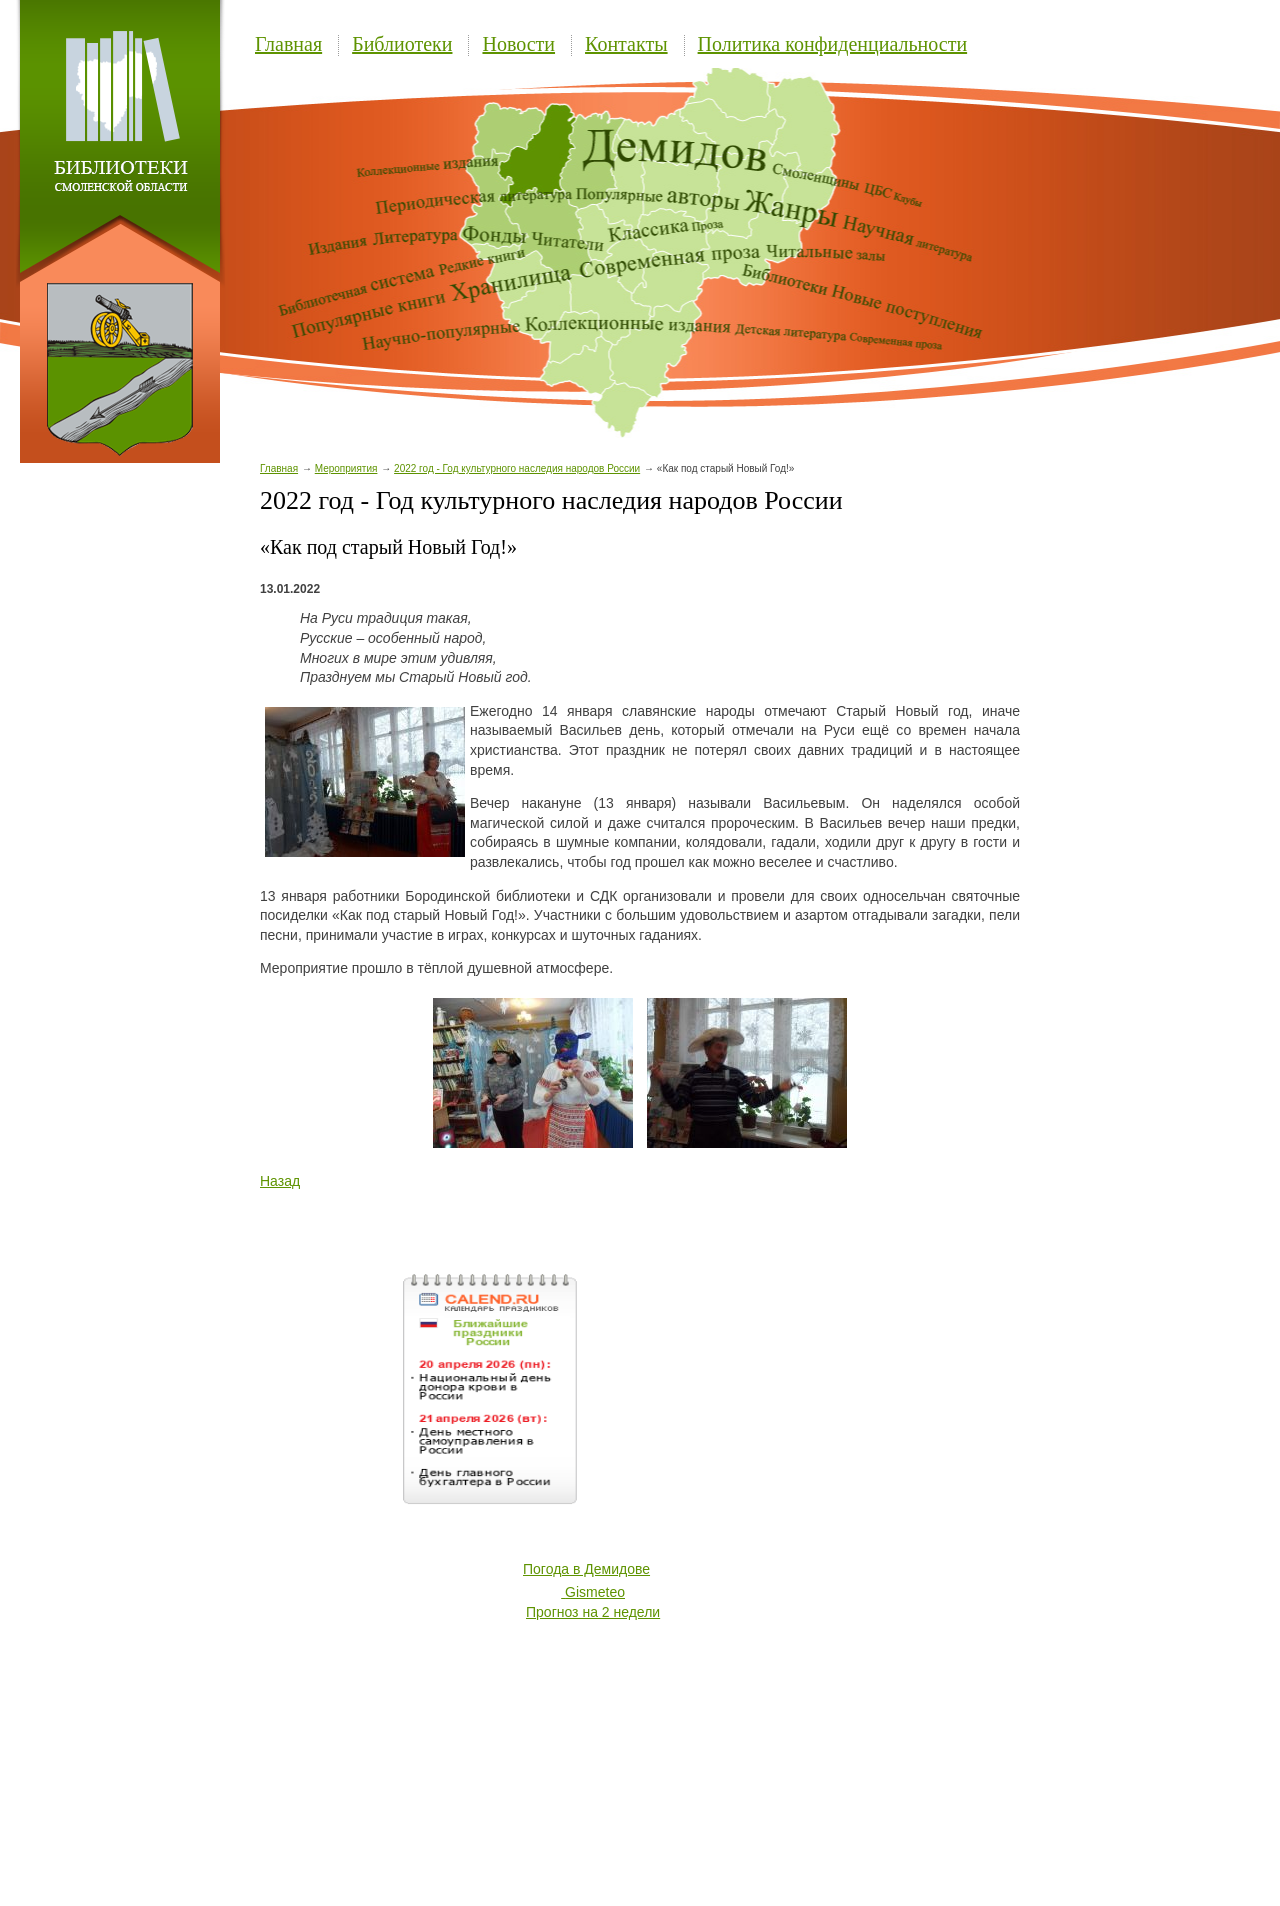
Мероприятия (346, 468)
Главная (288, 44)
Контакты (626, 44)
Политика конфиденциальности (833, 44)
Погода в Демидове (586, 1569)
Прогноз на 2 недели (593, 1612)
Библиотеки (402, 44)
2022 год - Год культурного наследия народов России (517, 468)
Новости (518, 44)
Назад (280, 1181)
